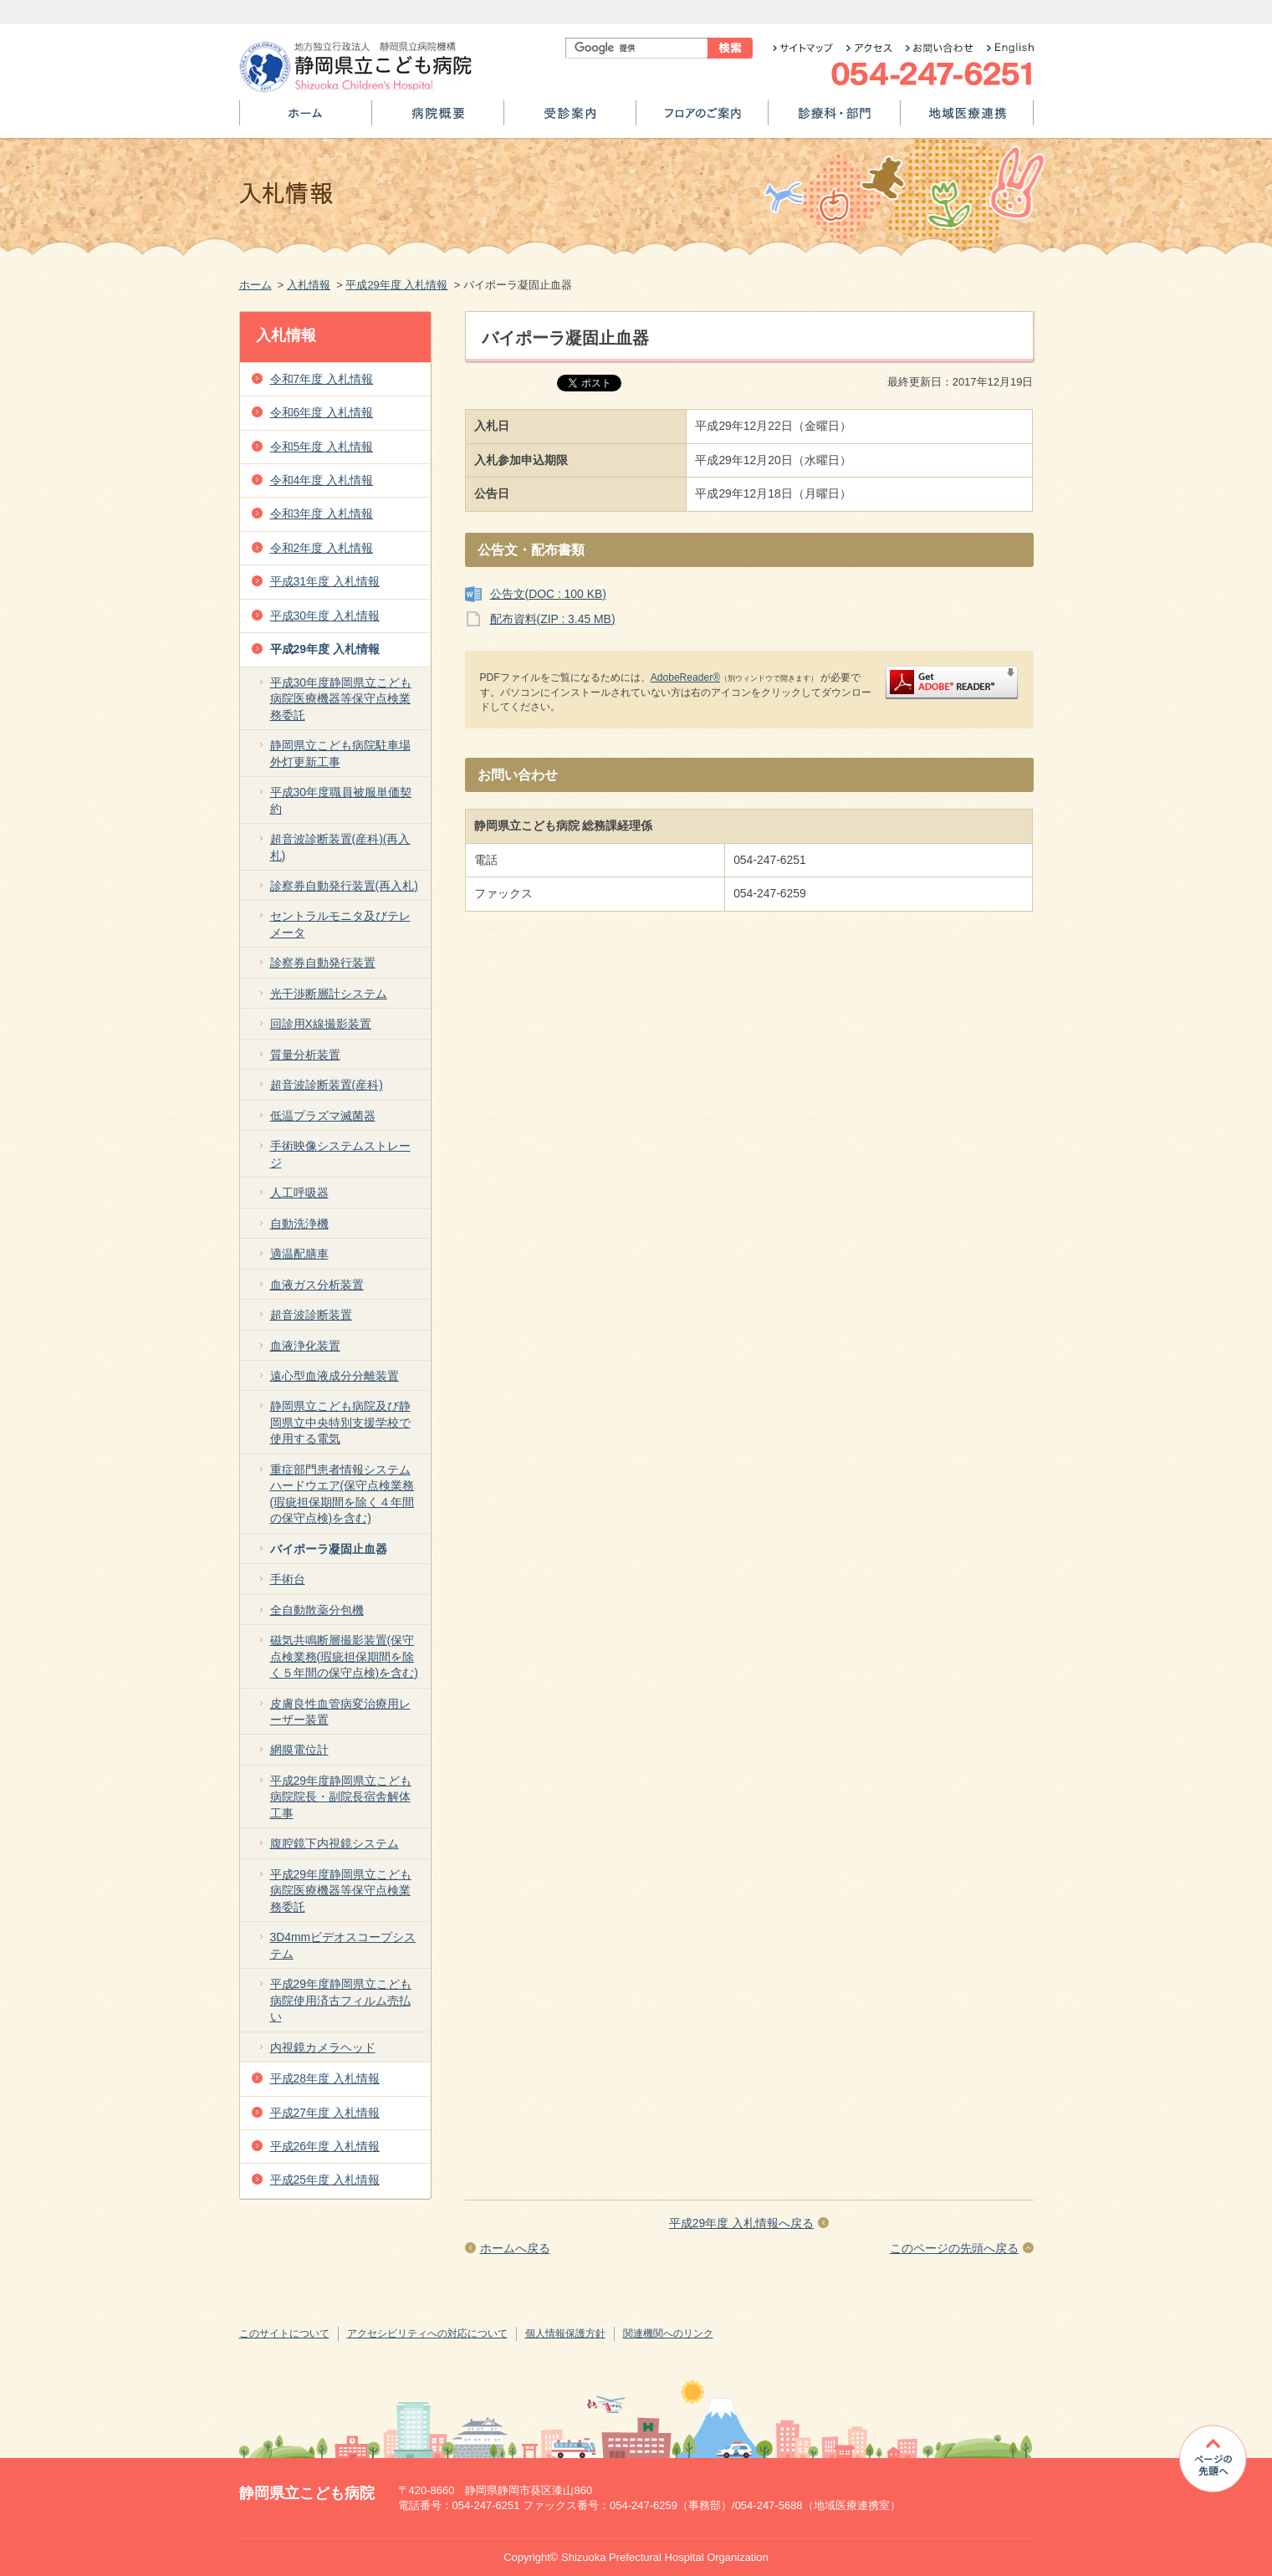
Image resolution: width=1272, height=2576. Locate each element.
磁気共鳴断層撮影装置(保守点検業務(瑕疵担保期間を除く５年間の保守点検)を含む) (344, 1656)
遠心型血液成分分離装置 (334, 1376)
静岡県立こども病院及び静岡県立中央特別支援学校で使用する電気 (340, 1422)
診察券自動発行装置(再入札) (344, 885)
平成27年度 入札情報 (325, 2112)
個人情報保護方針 (565, 2333)
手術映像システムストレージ (340, 1153)
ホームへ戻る (515, 2248)
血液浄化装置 (305, 1345)
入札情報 (308, 285)
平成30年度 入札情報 (325, 615)
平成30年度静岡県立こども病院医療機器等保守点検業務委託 (340, 699)
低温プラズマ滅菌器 (322, 1115)
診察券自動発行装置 (322, 962)
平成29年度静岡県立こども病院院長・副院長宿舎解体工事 (340, 1797)
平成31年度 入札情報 (325, 581)
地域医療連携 (967, 119)
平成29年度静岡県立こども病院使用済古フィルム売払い (340, 2000)
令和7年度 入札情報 (322, 379)
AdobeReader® (685, 677)
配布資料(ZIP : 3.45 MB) (553, 619)
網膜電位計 (299, 1749)
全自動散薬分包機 (317, 1610)
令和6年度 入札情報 (322, 412)
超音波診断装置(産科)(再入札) (340, 846)
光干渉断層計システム (328, 993)
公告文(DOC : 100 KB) (548, 594)
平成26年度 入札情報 (325, 2146)
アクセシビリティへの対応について (427, 2333)
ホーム (305, 119)
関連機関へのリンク (668, 2333)
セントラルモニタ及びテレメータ (340, 923)
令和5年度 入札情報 (322, 446)
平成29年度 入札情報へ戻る (741, 2223)
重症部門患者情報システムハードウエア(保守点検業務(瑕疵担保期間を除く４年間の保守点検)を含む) (342, 1494)
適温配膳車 (299, 1253)
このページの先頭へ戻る (954, 2248)
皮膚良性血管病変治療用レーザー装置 (340, 1711)
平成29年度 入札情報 (396, 285)
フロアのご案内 (702, 119)
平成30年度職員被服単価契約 (340, 800)
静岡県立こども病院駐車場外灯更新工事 (340, 753)
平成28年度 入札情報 (325, 2078)
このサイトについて (284, 2333)
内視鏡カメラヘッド (322, 2047)
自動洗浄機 (299, 1223)
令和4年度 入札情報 (322, 480)
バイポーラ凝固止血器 (328, 1549)
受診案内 (570, 119)
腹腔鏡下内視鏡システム (334, 1843)
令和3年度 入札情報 (322, 513)
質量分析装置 (305, 1054)
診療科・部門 (834, 119)
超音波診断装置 (311, 1314)
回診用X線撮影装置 (320, 1023)
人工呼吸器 (299, 1192)
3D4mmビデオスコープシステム (343, 1945)
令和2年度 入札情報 (322, 548)
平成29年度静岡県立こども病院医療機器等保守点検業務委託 (340, 1891)
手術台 (287, 1579)
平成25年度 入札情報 (325, 2179)
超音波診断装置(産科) (326, 1084)
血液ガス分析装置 (317, 1284)
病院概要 (437, 119)
